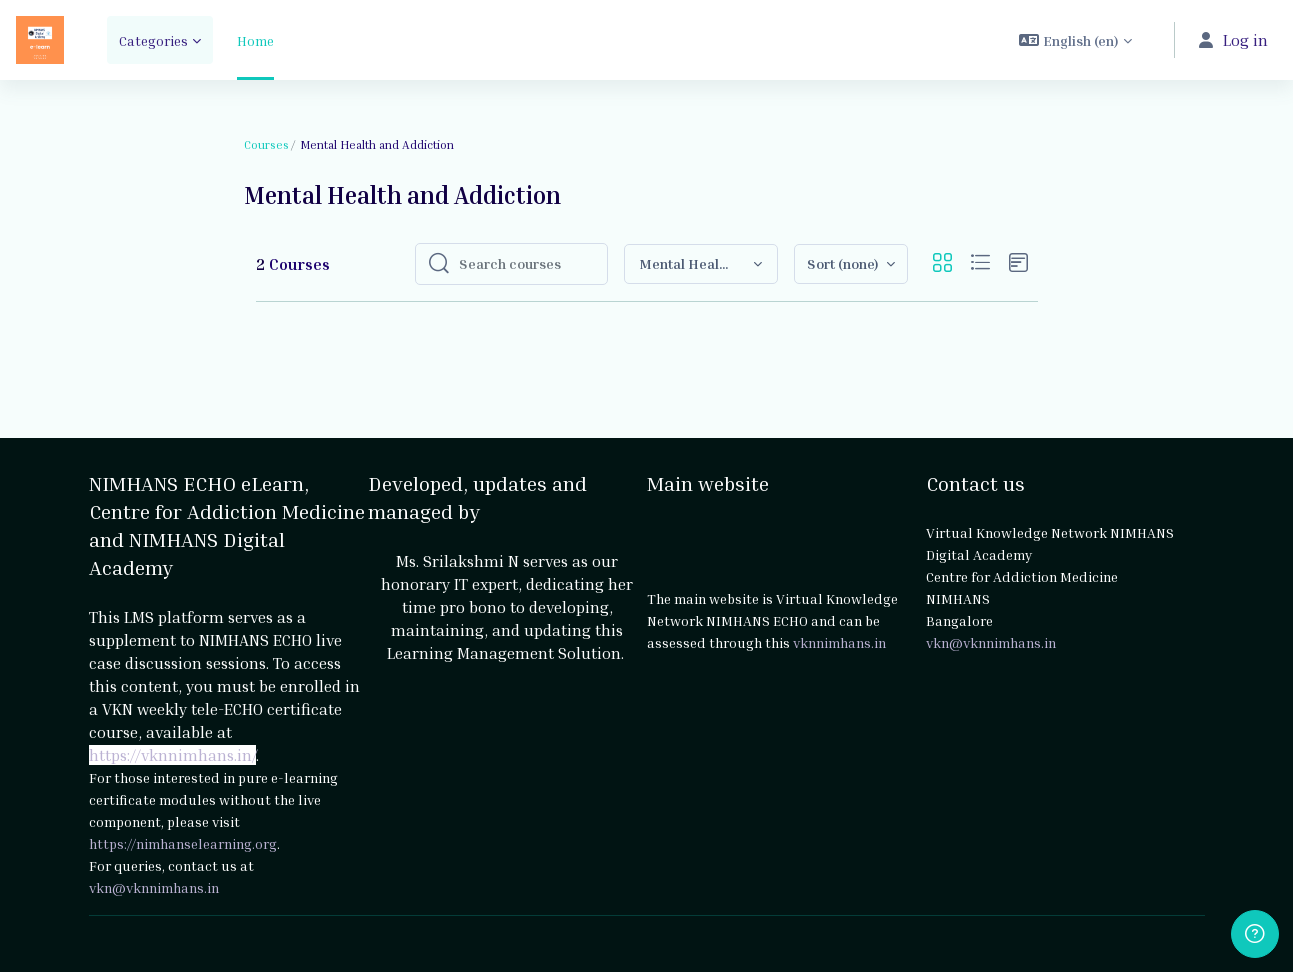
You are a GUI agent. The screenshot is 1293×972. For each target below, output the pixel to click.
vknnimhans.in (839, 642)
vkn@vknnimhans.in (154, 887)
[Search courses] (527, 264)
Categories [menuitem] (153, 40)
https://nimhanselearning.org (183, 843)
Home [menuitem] (255, 40)
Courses (266, 144)
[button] (1075, 40)
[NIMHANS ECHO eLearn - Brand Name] (40, 40)
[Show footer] (1255, 934)
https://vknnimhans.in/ (172, 755)
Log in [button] (1233, 40)
